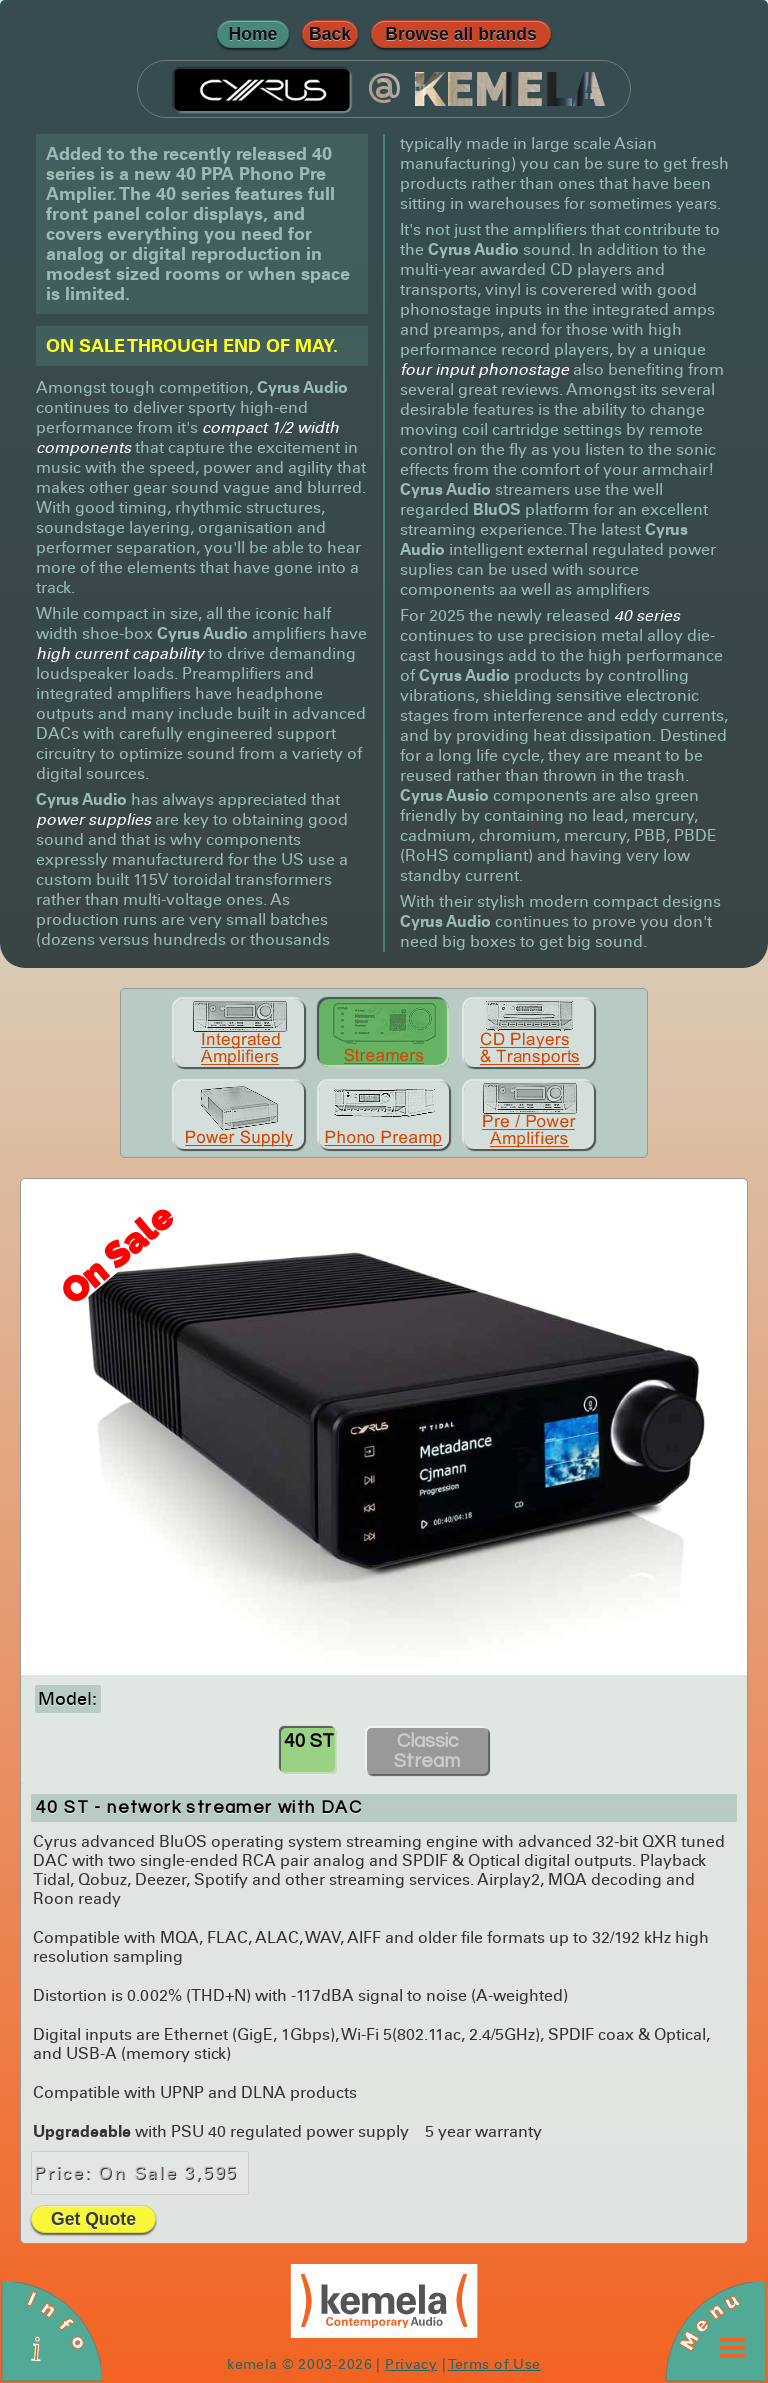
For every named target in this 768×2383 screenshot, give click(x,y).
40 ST (309, 1741)
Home (253, 34)
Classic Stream (427, 1751)
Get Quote (93, 2219)
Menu (708, 2321)
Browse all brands (461, 34)
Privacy (411, 2364)
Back (330, 34)
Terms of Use (494, 2364)
